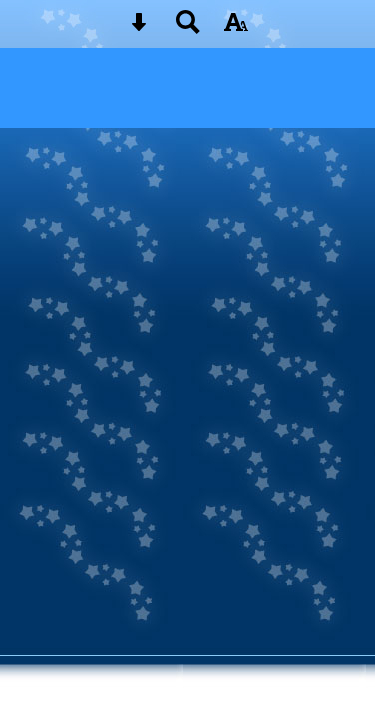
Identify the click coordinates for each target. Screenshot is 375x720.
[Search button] (188, 28)
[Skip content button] (139, 28)
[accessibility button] (236, 28)
